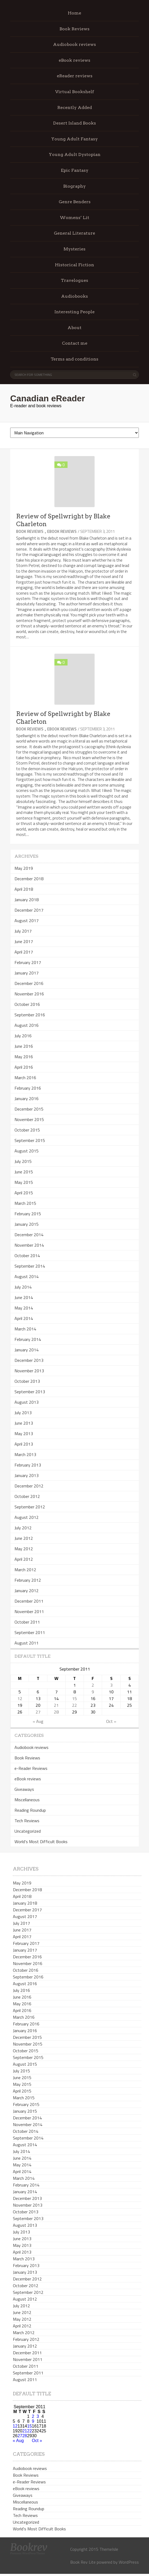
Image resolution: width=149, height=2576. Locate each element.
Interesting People (74, 311)
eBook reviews (74, 60)
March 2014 (25, 1329)
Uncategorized (27, 1831)
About (74, 327)
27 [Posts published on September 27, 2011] (38, 1712)
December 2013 (28, 1360)
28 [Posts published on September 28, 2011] (56, 1712)
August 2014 (26, 1276)
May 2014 (23, 1308)
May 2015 (23, 1182)
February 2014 (27, 1339)
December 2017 (28, 910)
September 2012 (29, 1507)
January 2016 (26, 1098)
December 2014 (28, 1234)
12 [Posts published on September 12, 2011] (19, 1698)
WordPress (129, 2562)
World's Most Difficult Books (41, 1841)
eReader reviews (74, 75)
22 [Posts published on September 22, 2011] (74, 1705)
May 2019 (23, 868)
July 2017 (23, 931)
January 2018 (26, 899)
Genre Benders (75, 201)
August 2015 (26, 1151)
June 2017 (23, 941)
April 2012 (23, 1559)
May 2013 (23, 1433)
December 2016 (28, 983)
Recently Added (74, 107)
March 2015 (25, 1203)
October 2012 (27, 1496)
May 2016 (23, 1056)
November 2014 (29, 1245)
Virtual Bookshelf (74, 91)
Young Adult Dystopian (74, 154)
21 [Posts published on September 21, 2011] (56, 1705)
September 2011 (29, 1632)
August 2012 (26, 1517)
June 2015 (23, 1172)
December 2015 (28, 1109)
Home (74, 13)
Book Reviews (74, 28)
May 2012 (23, 1548)
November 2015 (29, 1119)
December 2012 (28, 1486)
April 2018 (23, 889)
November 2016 (29, 994)
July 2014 (23, 1287)
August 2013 (26, 1402)
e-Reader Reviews (30, 1768)
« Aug (38, 1721)
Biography (74, 186)
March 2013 (25, 1454)
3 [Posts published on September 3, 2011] (111, 1685)
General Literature (74, 233)
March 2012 (25, 1569)
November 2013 (29, 1370)
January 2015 (26, 1224)
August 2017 (26, 920)
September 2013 (29, 1391)
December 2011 (28, 1601)
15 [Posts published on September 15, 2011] (74, 1698)
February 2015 (27, 1213)
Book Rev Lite (83, 2562)
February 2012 (27, 1580)
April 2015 (23, 1192)
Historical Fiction (74, 264)
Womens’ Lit (74, 217)
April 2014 (23, 1318)
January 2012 (26, 1590)
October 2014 (27, 1255)
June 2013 (23, 1423)
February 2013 (27, 1465)
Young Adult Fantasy (74, 138)
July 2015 (23, 1161)
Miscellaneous (27, 1799)
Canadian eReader (47, 398)
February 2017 (27, 962)
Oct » (111, 1721)
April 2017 (23, 952)
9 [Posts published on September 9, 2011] (93, 1692)
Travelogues (74, 280)
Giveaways (24, 1789)
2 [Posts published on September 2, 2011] (93, 1685)
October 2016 (27, 1004)
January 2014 (26, 1350)
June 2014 (23, 1297)
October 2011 (27, 1622)
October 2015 (27, 1130)
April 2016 (23, 1067)
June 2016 (23, 1046)
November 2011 (29, 1611)
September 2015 (29, 1140)
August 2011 (26, 1643)
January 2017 (26, 973)
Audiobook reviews (74, 44)
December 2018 (28, 878)
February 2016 (27, 1088)
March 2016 (25, 1077)
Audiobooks (74, 296)
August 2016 (26, 1025)
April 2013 (23, 1444)
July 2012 (23, 1528)
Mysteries (74, 249)
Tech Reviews (26, 1820)
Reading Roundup (30, 1810)
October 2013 (27, 1381)
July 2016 (23, 1035)
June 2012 (23, 1538)
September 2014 (29, 1266)
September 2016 (29, 1015)
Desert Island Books (74, 123)
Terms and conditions (74, 359)
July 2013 (23, 1412)
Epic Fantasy (74, 170)
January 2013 (26, 1475)
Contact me (74, 343)
